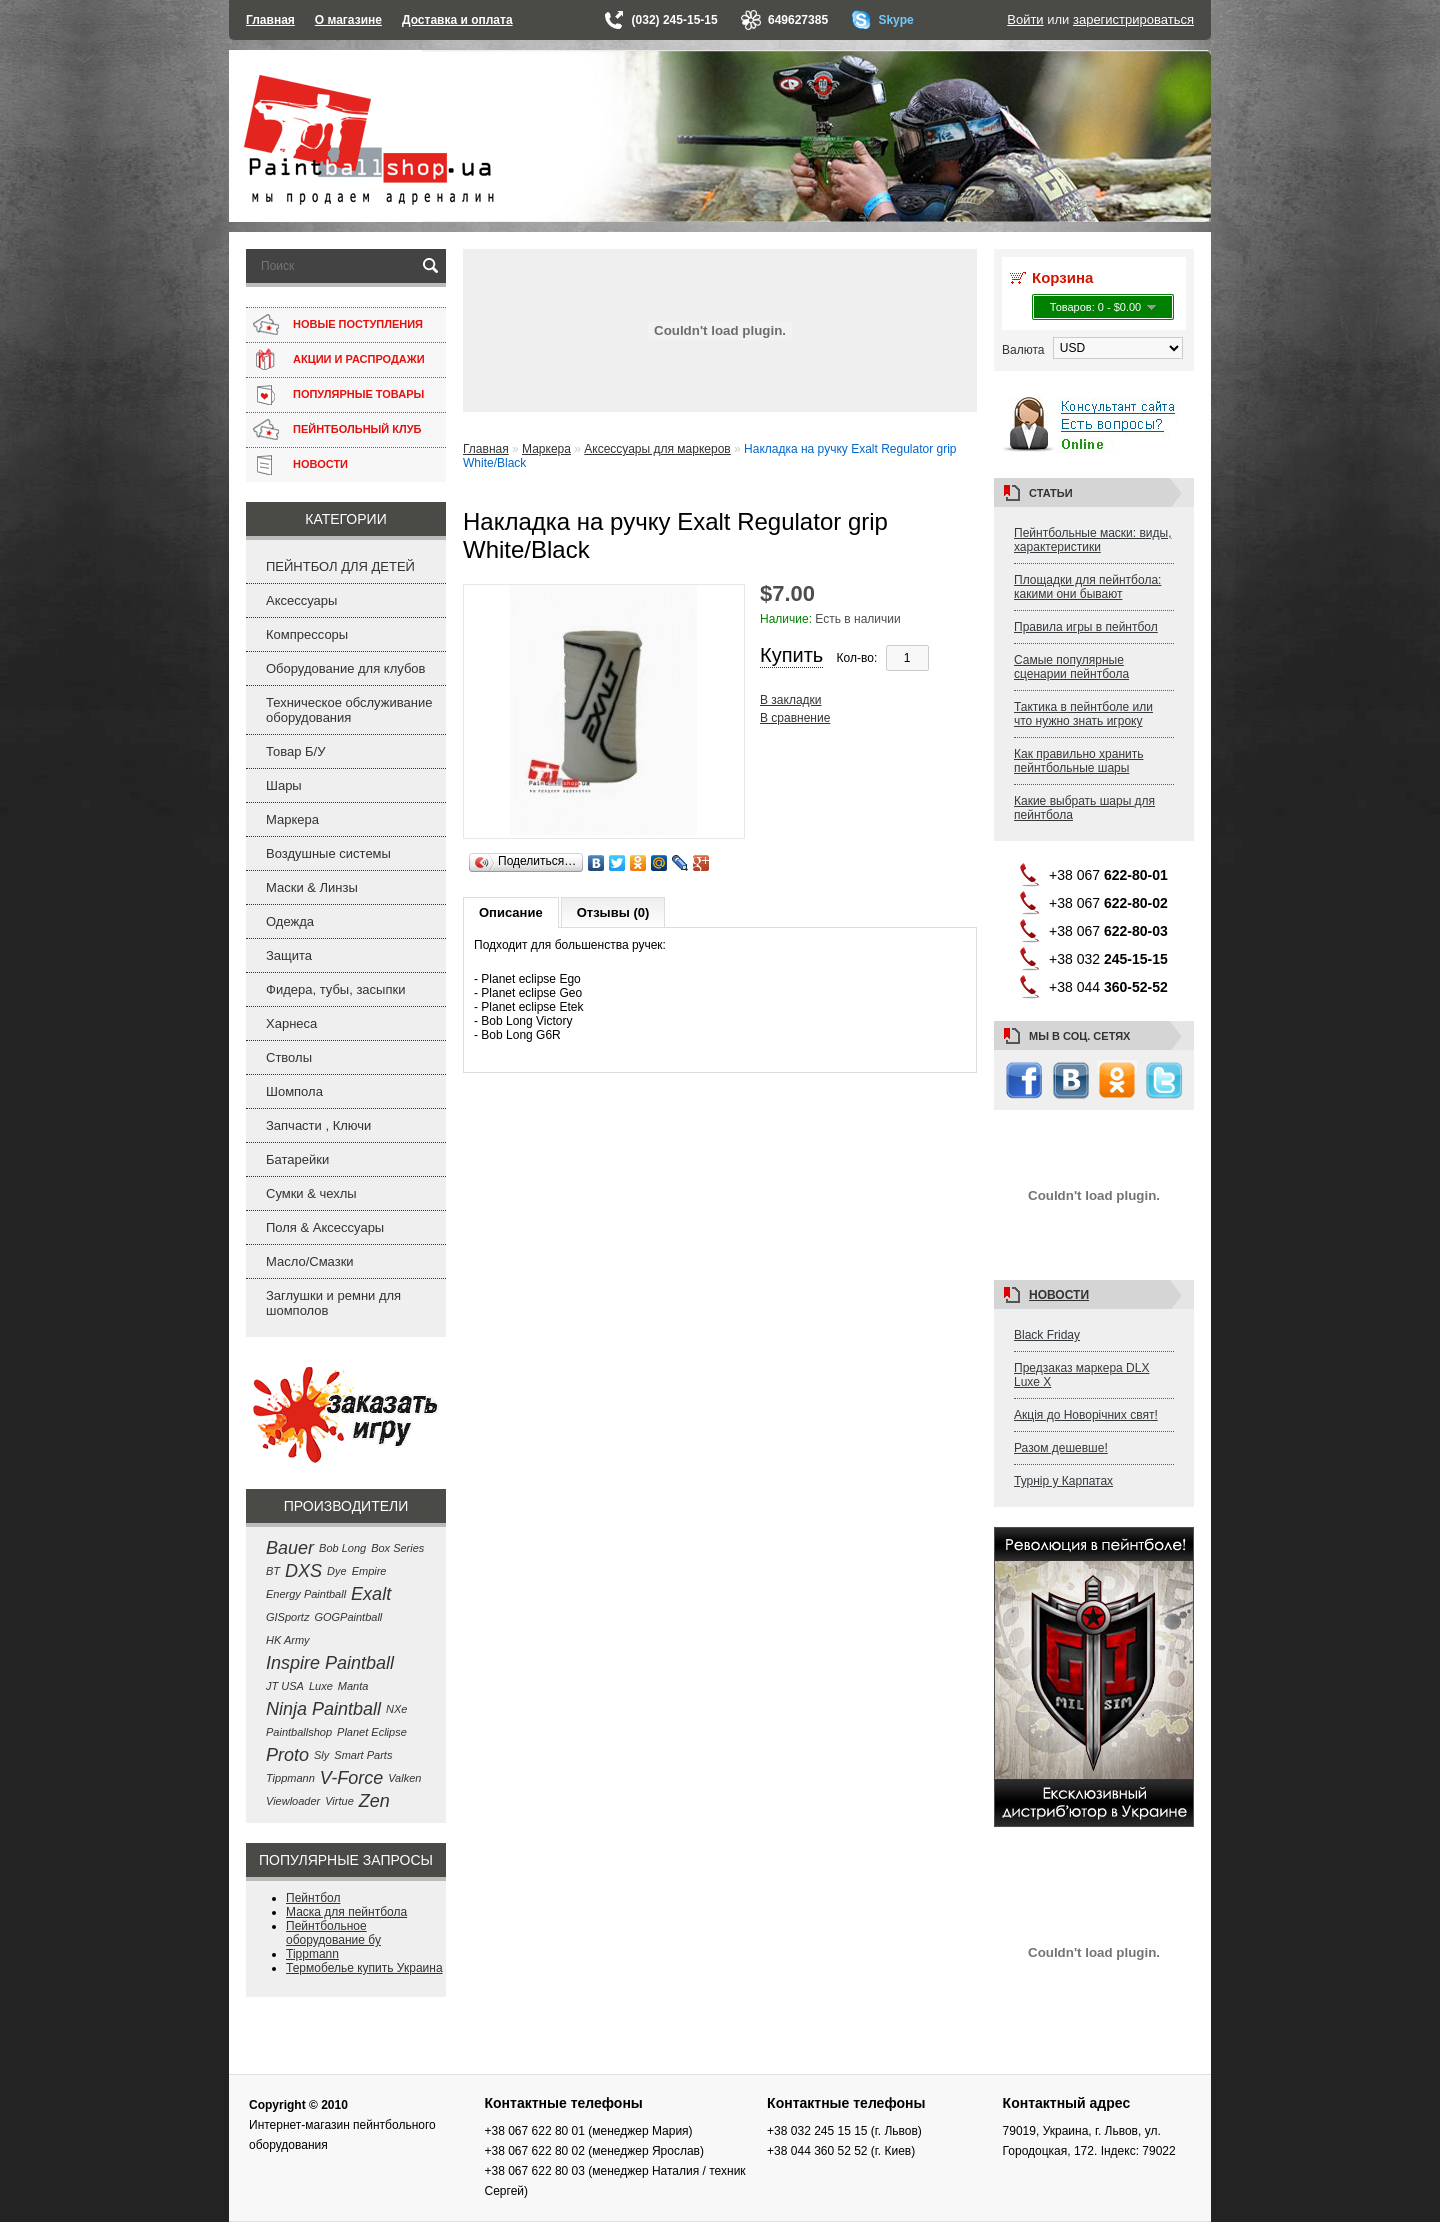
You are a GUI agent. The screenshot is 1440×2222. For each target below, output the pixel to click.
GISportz (287, 1617)
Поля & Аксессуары (325, 1227)
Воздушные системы (328, 853)
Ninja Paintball (323, 1709)
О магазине (348, 20)
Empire (369, 1571)
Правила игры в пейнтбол (1086, 627)
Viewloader (293, 1801)
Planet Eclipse (372, 1732)
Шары (284, 785)
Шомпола (294, 1091)
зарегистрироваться (1133, 19)
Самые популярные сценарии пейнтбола (1071, 667)
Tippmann (290, 1778)
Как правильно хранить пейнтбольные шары (1079, 761)
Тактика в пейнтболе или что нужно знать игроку (1083, 714)
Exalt (371, 1594)
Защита (289, 955)
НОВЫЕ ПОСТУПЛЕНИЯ (358, 324)
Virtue (339, 1801)
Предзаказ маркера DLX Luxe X (1081, 1375)
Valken (404, 1778)
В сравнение (795, 718)
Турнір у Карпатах (1063, 1481)
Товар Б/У (295, 751)
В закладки (791, 700)
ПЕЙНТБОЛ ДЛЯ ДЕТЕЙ (340, 566)
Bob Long (342, 1548)
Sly (321, 1755)
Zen (374, 1801)
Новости (1059, 1295)
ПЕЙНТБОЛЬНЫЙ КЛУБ (357, 429)
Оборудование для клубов (346, 668)
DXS (303, 1571)
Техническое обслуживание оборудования (349, 710)
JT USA (285, 1686)
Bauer (290, 1548)
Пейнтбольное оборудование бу (333, 1933)
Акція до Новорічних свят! (1086, 1415)
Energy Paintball (306, 1594)
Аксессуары (301, 600)
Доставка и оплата (457, 20)
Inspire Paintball (330, 1663)
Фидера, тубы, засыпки (335, 989)
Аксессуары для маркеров (657, 449)
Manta (353, 1686)
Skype (895, 20)
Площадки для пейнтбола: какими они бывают (1087, 587)
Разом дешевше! (1061, 1448)
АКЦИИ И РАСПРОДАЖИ (359, 359)
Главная (270, 20)
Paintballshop (299, 1732)
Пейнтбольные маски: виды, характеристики (1093, 540)
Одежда (290, 921)
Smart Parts (363, 1755)
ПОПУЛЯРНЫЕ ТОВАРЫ (358, 394)
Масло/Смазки (310, 1261)
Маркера (292, 819)
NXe (396, 1709)
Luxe (321, 1686)
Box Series (397, 1548)
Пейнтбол (313, 1898)
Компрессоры (307, 634)
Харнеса (291, 1023)
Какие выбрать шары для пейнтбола (1084, 808)
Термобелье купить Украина (364, 1968)
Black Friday (1047, 1335)
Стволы (289, 1057)
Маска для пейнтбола (346, 1912)
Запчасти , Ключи (318, 1125)
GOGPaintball (348, 1617)
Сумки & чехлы (311, 1193)
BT (273, 1571)
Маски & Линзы (312, 887)
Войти (1025, 19)
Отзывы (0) (613, 912)
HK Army (288, 1640)
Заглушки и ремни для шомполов (333, 1303)
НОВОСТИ (320, 464)
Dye (337, 1571)
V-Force (351, 1778)
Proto (287, 1755)
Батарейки (297, 1159)
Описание (511, 912)
